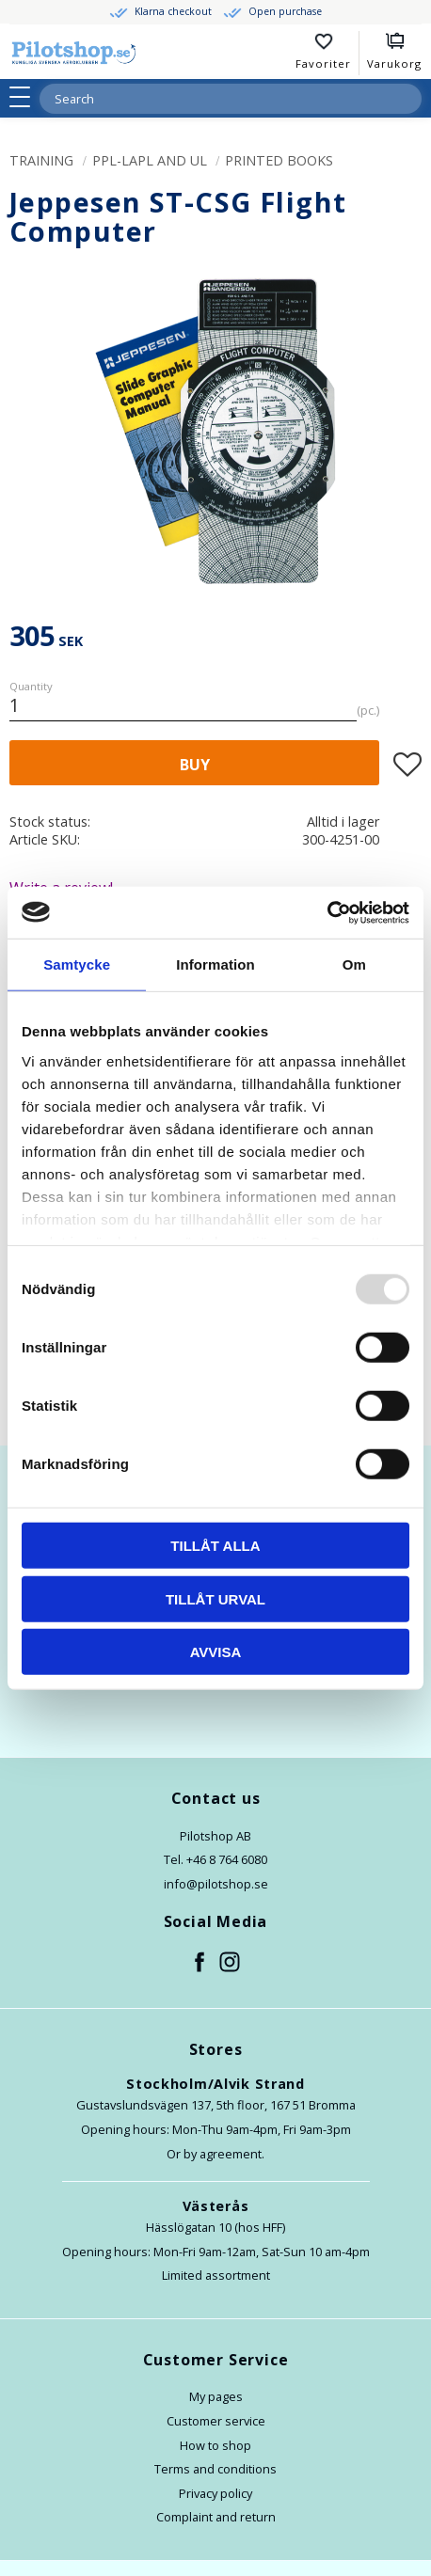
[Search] (406, 99)
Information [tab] (215, 964)
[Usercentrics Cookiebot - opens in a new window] (327, 912)
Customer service (216, 2420)
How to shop (215, 2445)
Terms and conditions (215, 2468)
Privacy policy (215, 2493)
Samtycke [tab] (76, 964)
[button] (25, 97)
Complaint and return (216, 2516)
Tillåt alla (215, 1546)
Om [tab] (354, 964)
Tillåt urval (215, 1598)
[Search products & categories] (208, 98)
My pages (216, 2396)
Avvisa (216, 1652)
